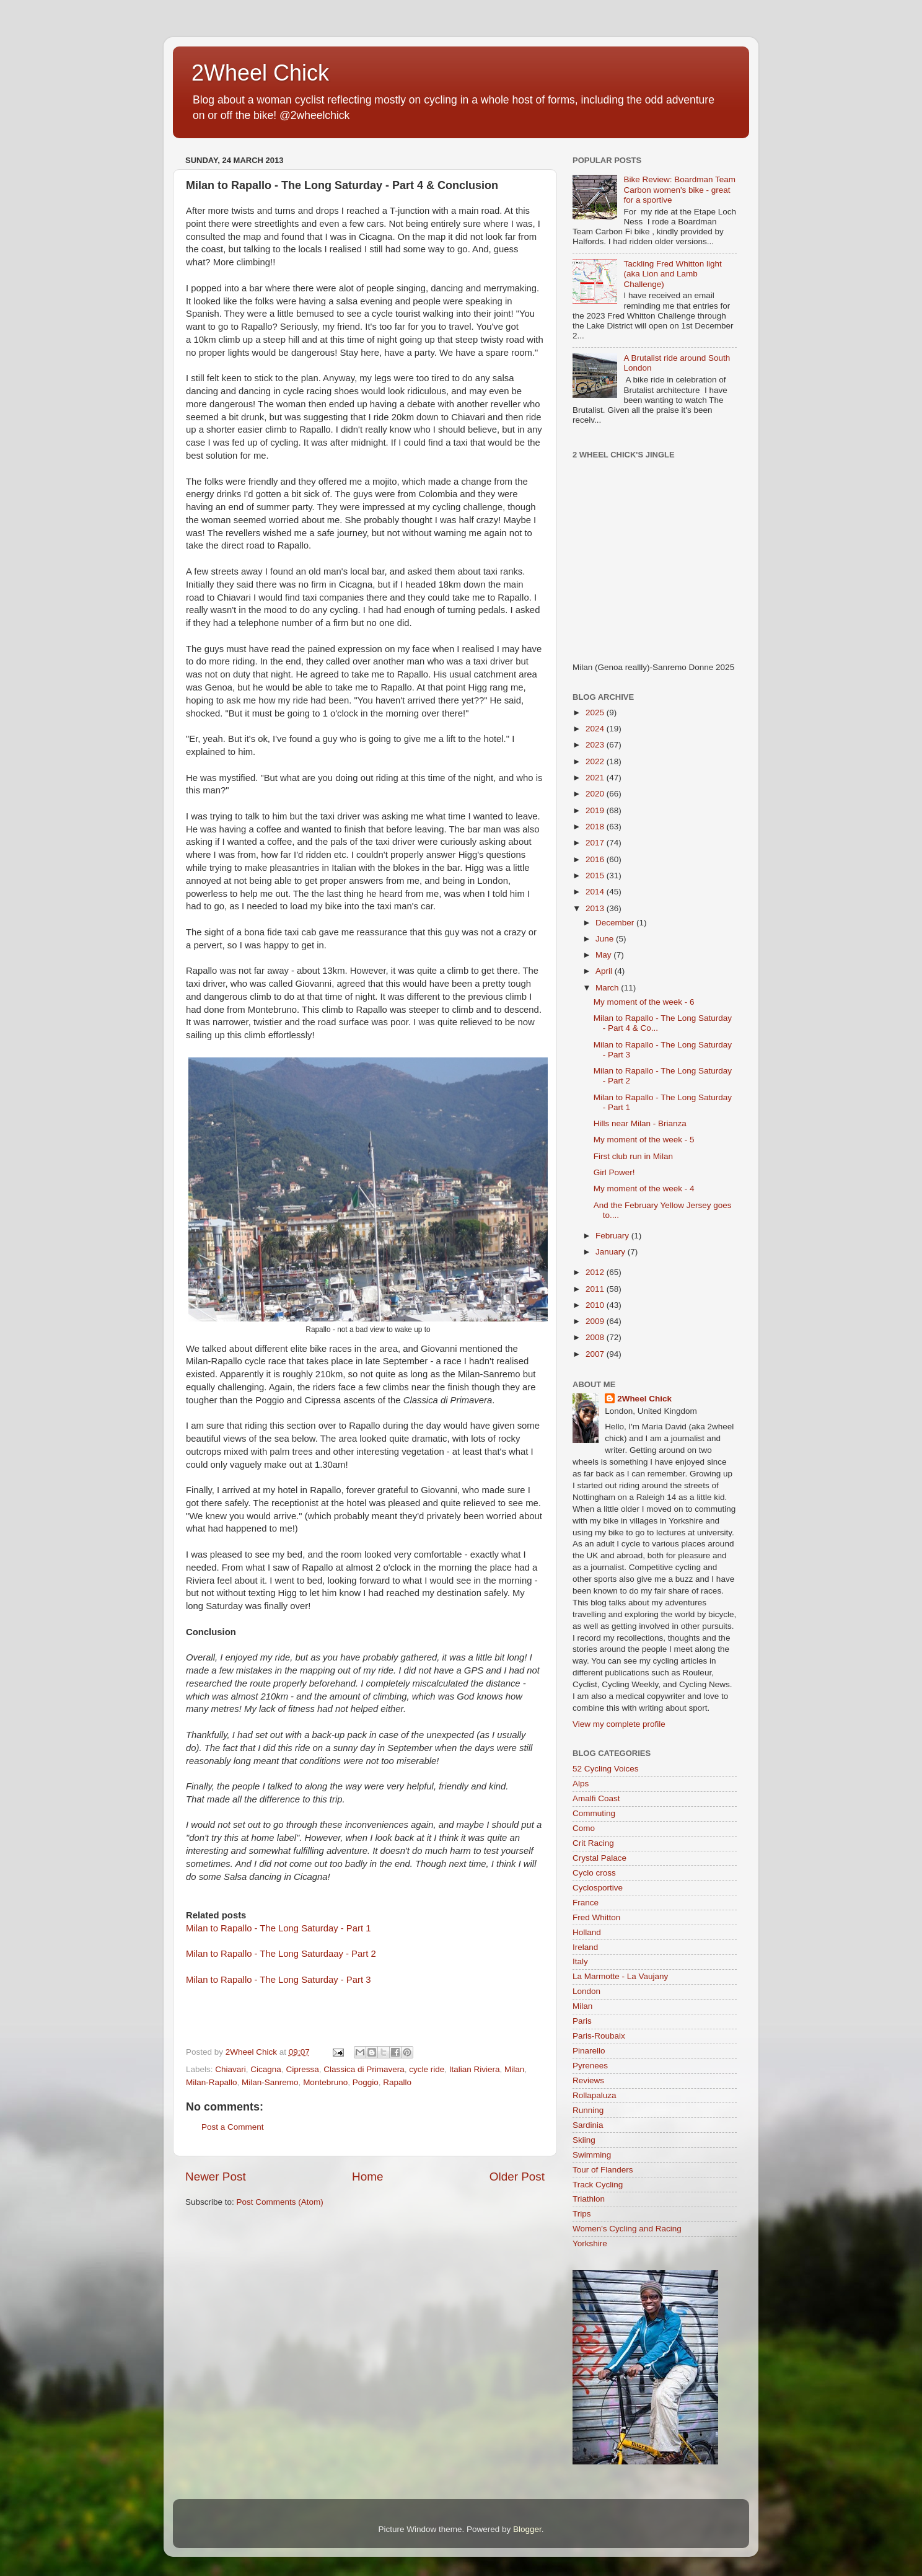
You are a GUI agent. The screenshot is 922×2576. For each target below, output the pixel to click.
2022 (596, 761)
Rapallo (397, 2082)
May (604, 954)
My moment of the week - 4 (644, 1188)
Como (584, 1828)
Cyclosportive (598, 1887)
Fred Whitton (596, 1917)
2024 (596, 728)
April (605, 971)
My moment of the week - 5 (644, 1139)
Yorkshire (590, 2243)
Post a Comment (232, 2127)
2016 (596, 859)
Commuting (594, 1813)
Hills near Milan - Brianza (640, 1123)
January (611, 1251)
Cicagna (265, 2069)
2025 (596, 712)
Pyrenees (590, 2065)
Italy (580, 1961)
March (608, 987)
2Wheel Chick (260, 73)
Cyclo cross (594, 1872)
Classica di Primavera (364, 2069)
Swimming (592, 2154)
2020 (596, 793)
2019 (596, 810)
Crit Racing (593, 1843)
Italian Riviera (474, 2069)
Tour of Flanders (603, 2169)
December (615, 922)
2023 (596, 744)
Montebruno (325, 2082)
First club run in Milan (633, 1156)
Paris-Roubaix (599, 2035)
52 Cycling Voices (606, 1768)
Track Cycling (598, 2184)
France (586, 1902)
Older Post (517, 2176)
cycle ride (426, 2069)
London (586, 1991)
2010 (596, 1305)
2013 (596, 908)
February (613, 1235)
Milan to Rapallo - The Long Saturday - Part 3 (278, 1980)
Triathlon (589, 2198)
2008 (596, 1337)
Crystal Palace (599, 1858)
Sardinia (588, 2125)
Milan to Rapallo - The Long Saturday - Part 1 (278, 1928)
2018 (596, 826)
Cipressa (302, 2069)
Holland (587, 1932)
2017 (596, 842)
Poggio (366, 2082)
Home (367, 2176)
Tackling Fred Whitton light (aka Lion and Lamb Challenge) (672, 273)
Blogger (527, 2529)
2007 (596, 1354)
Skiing (584, 2140)
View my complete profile (619, 1724)
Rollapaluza (595, 2095)
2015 (596, 875)
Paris (582, 2021)
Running (588, 2110)
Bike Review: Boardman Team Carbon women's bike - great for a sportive (679, 189)
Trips (582, 2213)
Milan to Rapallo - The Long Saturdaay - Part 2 (281, 1954)
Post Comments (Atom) (280, 2202)
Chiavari (230, 2069)
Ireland (585, 1947)
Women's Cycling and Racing (627, 2228)
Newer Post (215, 2176)
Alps (581, 1783)
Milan (514, 2069)
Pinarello (589, 2050)
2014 (596, 891)
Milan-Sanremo (270, 2082)
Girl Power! (614, 1172)
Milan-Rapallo (211, 2082)
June (605, 938)
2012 (596, 1272)
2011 (596, 1289)
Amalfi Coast (596, 1798)
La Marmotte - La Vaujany (620, 1976)
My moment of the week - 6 (644, 1002)
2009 (596, 1321)
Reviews (588, 2080)
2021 (596, 777)
